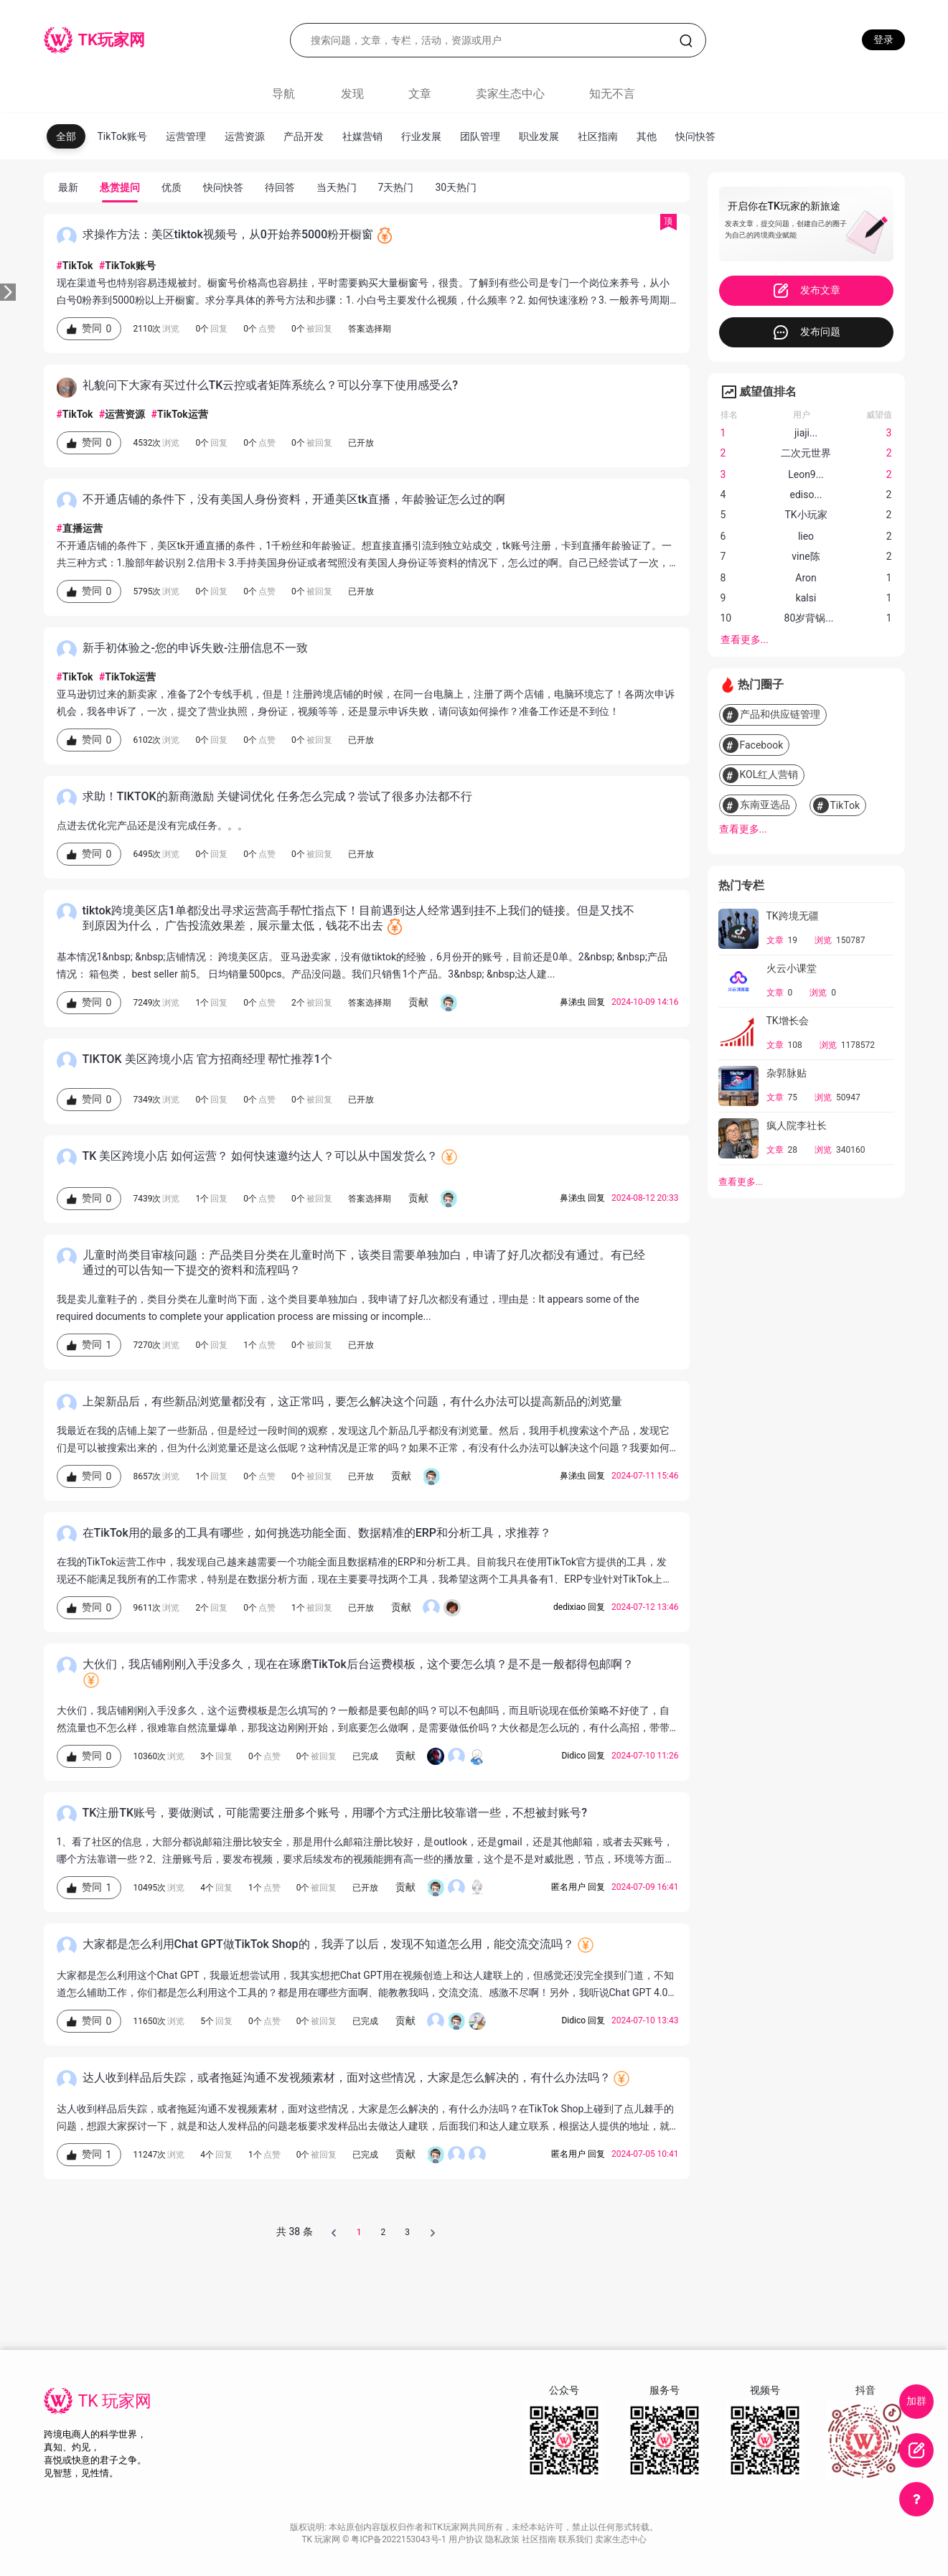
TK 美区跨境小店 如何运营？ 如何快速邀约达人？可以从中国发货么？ (260, 1156)
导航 (283, 93)
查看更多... (745, 639)
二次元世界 (806, 453)
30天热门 (456, 187)
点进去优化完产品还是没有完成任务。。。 (152, 825)
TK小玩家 (805, 514)
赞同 (89, 328)
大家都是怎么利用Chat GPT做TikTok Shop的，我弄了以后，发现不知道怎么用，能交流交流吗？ (328, 1944)
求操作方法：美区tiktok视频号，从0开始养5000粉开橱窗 (228, 234)
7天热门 (396, 187)
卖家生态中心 (510, 93)
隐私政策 (503, 2539)
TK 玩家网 (115, 2401)
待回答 (280, 187)
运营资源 (245, 136)
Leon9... (806, 474)
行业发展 (421, 136)
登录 (883, 39)
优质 (171, 187)
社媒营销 (362, 136)
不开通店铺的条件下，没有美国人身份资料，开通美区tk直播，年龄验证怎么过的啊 (294, 499)
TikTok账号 (123, 136)
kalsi (806, 598)
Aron (805, 578)
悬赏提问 (120, 187)
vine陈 (806, 556)
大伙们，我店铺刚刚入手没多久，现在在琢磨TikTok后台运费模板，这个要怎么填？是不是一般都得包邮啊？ (358, 1664)
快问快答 (695, 136)
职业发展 (539, 136)
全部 (66, 136)
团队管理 (480, 136)
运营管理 (186, 136)
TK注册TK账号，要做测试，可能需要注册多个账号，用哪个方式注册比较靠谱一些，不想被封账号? (335, 1812)
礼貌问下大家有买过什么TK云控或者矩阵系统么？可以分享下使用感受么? (271, 385)
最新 (68, 187)
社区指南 (598, 136)
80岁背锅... (809, 618)
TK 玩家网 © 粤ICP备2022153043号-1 (374, 2539)
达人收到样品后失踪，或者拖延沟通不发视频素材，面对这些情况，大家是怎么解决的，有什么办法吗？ (347, 2077)
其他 (647, 136)
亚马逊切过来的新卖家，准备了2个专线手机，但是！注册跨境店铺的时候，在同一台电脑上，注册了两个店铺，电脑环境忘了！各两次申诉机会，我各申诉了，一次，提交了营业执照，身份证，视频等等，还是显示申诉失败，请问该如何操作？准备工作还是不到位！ (366, 702)
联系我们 (576, 2539)
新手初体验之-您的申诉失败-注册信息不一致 (196, 648)
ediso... (805, 494)
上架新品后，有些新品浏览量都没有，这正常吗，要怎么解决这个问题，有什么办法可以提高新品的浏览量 (352, 1401)
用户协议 (467, 2539)
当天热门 (336, 187)
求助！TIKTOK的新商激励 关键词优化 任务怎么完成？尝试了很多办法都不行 (277, 796)
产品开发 (303, 136)
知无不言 (612, 93)
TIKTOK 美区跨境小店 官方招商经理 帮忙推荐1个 (207, 1059)
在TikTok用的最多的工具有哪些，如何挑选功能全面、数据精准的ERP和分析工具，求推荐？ (317, 1533)
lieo (806, 536)
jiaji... (805, 433)
